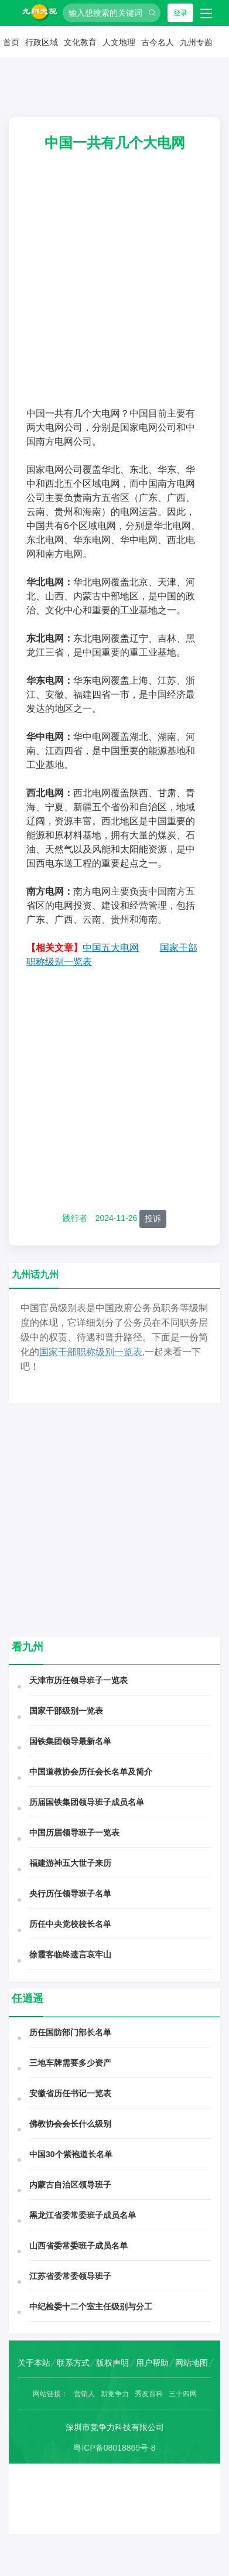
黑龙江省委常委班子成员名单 (82, 2215)
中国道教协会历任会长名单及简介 (90, 1771)
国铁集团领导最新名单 (70, 1741)
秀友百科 (149, 2394)
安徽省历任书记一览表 (70, 2093)
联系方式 (73, 2362)
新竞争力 (115, 2394)
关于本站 (34, 2362)
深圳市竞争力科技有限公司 (115, 2427)
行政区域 (41, 42)
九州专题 (196, 42)
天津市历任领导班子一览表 (78, 1680)
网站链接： (50, 2394)
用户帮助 (152, 2362)
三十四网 (183, 2394)
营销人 (84, 2394)
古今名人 (157, 42)
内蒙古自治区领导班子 (70, 2184)
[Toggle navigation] (206, 12)
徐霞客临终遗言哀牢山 (70, 1954)
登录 (180, 13)
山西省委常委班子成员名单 (78, 2245)
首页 (11, 42)
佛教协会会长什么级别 (70, 2123)
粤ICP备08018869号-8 (114, 2447)
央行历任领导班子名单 (70, 1893)
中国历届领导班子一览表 (74, 1832)
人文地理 (118, 42)
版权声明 (112, 2362)
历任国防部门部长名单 (70, 2032)
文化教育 (80, 42)
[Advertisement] (110, 291)
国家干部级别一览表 (66, 1710)
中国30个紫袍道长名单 (70, 2154)
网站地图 (191, 2362)
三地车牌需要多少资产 (70, 2062)
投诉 (153, 1218)
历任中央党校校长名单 (70, 1924)
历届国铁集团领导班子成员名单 (86, 1802)
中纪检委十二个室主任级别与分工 (90, 2306)
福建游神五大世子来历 (70, 1863)
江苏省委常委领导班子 (70, 2276)
